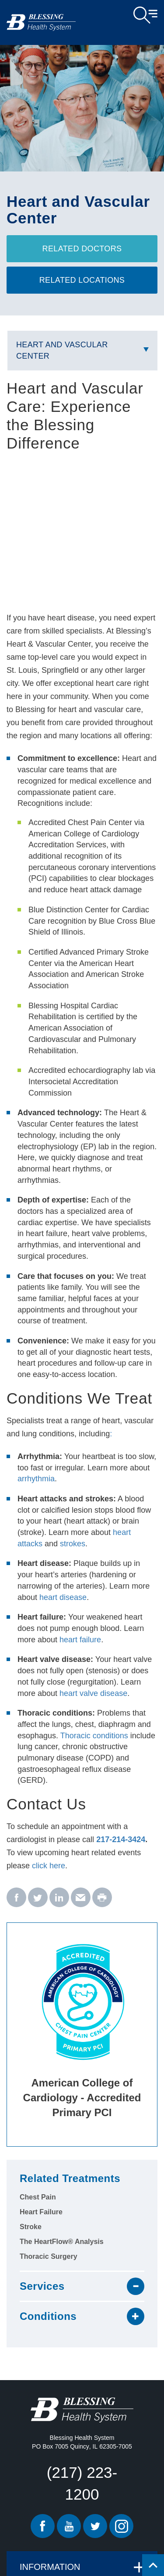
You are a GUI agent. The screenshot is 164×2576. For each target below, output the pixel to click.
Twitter (95, 2526)
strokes (72, 1543)
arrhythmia (36, 1478)
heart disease (63, 1597)
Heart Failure (41, 2212)
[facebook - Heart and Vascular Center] (16, 1897)
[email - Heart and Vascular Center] (81, 1897)
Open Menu (145, 15)
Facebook (43, 2526)
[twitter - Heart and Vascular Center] (38, 1897)
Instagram (121, 2526)
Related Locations (82, 280)
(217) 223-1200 (82, 2483)
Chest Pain (38, 2197)
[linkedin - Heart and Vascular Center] (59, 1897)
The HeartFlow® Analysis (62, 2241)
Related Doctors (82, 248)
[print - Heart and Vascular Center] (102, 1897)
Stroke (31, 2226)
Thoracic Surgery (48, 2256)
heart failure (80, 1639)
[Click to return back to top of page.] (153, 2565)
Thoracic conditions (94, 1735)
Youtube (69, 2526)
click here (48, 1865)
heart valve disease (93, 1693)
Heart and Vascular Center (62, 350)
